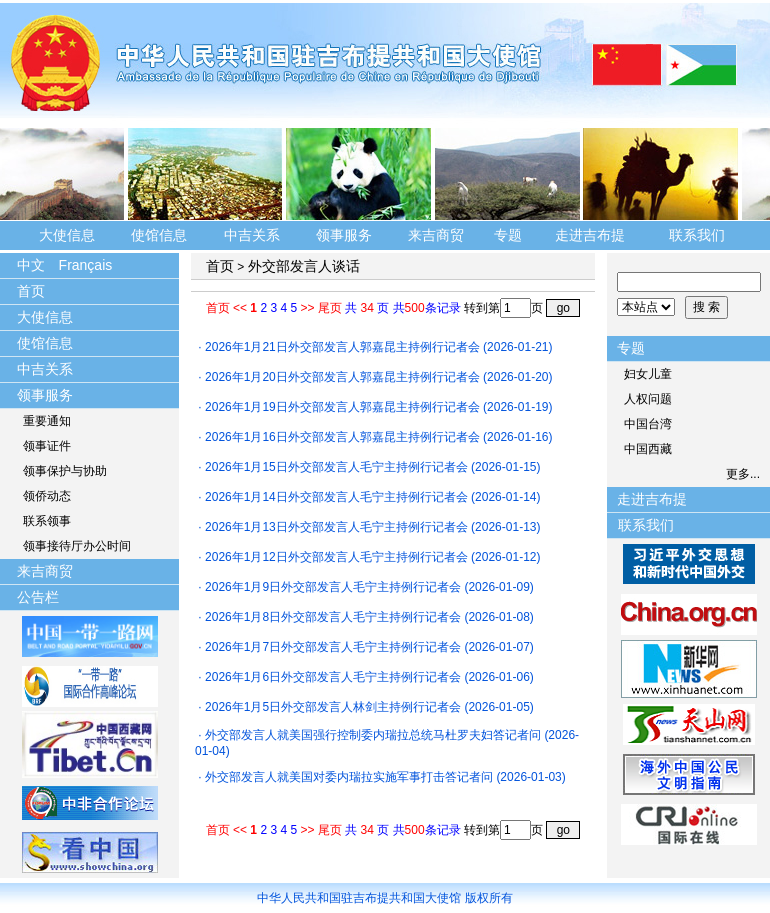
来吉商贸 (436, 235)
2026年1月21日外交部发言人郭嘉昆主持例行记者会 (342, 347)
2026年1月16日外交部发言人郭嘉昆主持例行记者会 (342, 437)
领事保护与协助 (65, 471)
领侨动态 (47, 496)
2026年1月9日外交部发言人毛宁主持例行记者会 (333, 587)
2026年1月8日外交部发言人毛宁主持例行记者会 (333, 617)
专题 (508, 235)
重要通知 (47, 421)
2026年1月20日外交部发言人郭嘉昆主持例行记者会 (342, 377)
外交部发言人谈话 (304, 266)
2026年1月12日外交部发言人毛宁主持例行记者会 (336, 557)
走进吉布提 (590, 235)
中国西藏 (648, 449)
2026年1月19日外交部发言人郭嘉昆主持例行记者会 (342, 407)
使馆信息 (159, 235)
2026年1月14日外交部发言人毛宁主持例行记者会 (336, 497)
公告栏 (38, 597)
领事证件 (47, 446)
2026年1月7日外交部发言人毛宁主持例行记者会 (333, 647)
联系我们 (699, 235)
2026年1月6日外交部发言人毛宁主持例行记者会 (333, 677)
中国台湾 (648, 424)
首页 (31, 291)
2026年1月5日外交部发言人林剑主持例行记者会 (333, 707)
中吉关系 (252, 235)
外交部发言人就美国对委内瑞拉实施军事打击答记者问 (349, 777)
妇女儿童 (648, 374)
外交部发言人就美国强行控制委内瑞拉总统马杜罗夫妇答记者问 (373, 735)
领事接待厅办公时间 (77, 546)
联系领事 (47, 521)
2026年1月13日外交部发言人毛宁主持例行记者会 (336, 527)
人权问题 (648, 399)
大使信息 (67, 235)
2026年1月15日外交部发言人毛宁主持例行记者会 (336, 467)
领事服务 (344, 235)
